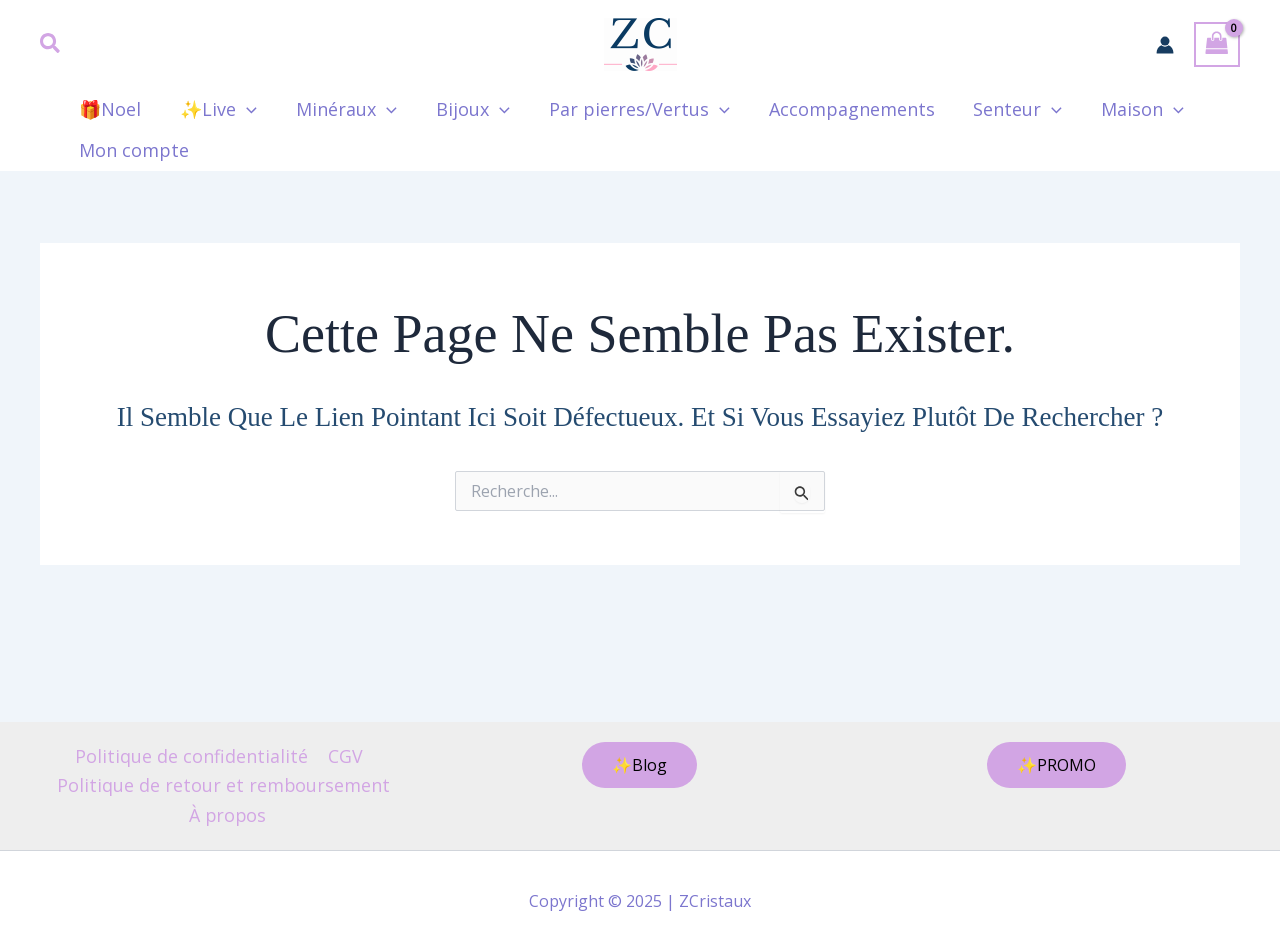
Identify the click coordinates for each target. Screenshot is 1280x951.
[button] (51, 45)
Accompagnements (835, 109)
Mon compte (133, 150)
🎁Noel (109, 109)
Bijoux (463, 109)
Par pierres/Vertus (625, 109)
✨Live (214, 109)
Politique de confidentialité (192, 755)
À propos (227, 814)
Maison (1120, 109)
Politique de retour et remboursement (223, 785)
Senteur (998, 109)
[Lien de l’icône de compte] (1165, 45)
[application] (242, 109)
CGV (344, 755)
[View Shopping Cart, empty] (1217, 44)
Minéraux (339, 109)
